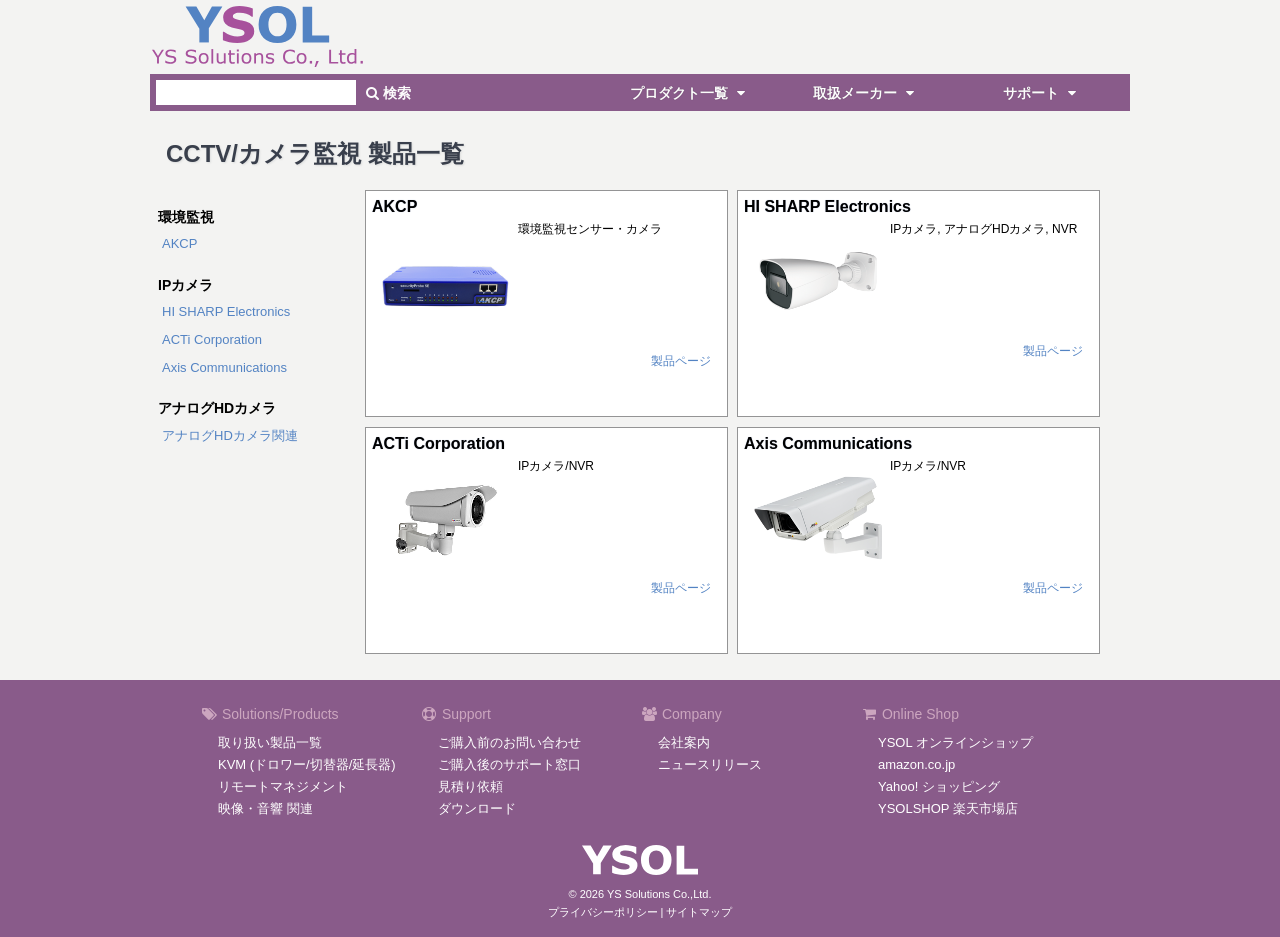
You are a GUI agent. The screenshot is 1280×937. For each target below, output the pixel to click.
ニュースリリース (710, 764)
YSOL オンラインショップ (955, 742)
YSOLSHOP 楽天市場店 (948, 808)
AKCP (179, 243)
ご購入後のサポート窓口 (509, 764)
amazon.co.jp (916, 764)
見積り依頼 (470, 786)
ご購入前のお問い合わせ (509, 742)
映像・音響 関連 (265, 808)
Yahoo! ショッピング (939, 786)
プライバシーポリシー (603, 912)
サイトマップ (699, 912)
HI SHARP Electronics (226, 311)
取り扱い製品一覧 (270, 742)
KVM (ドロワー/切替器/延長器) (307, 764)
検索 (388, 93)
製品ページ (681, 361)
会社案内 (684, 742)
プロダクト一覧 (690, 93)
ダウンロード (477, 808)
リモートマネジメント (283, 786)
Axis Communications (224, 367)
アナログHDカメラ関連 (230, 435)
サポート (1042, 93)
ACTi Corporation (212, 339)
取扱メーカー (866, 93)
